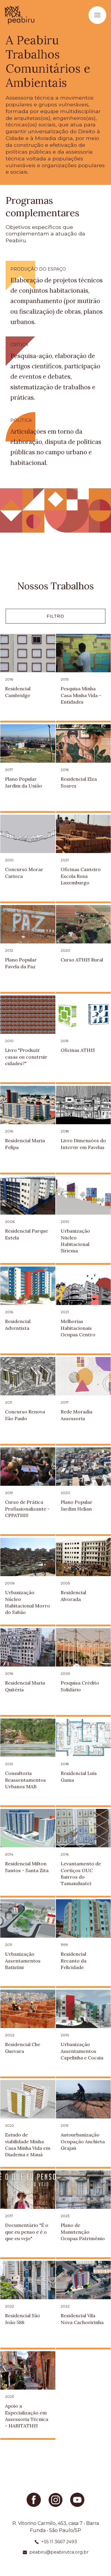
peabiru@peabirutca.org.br (59, 2552)
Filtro (55, 616)
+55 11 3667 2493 (59, 2541)
